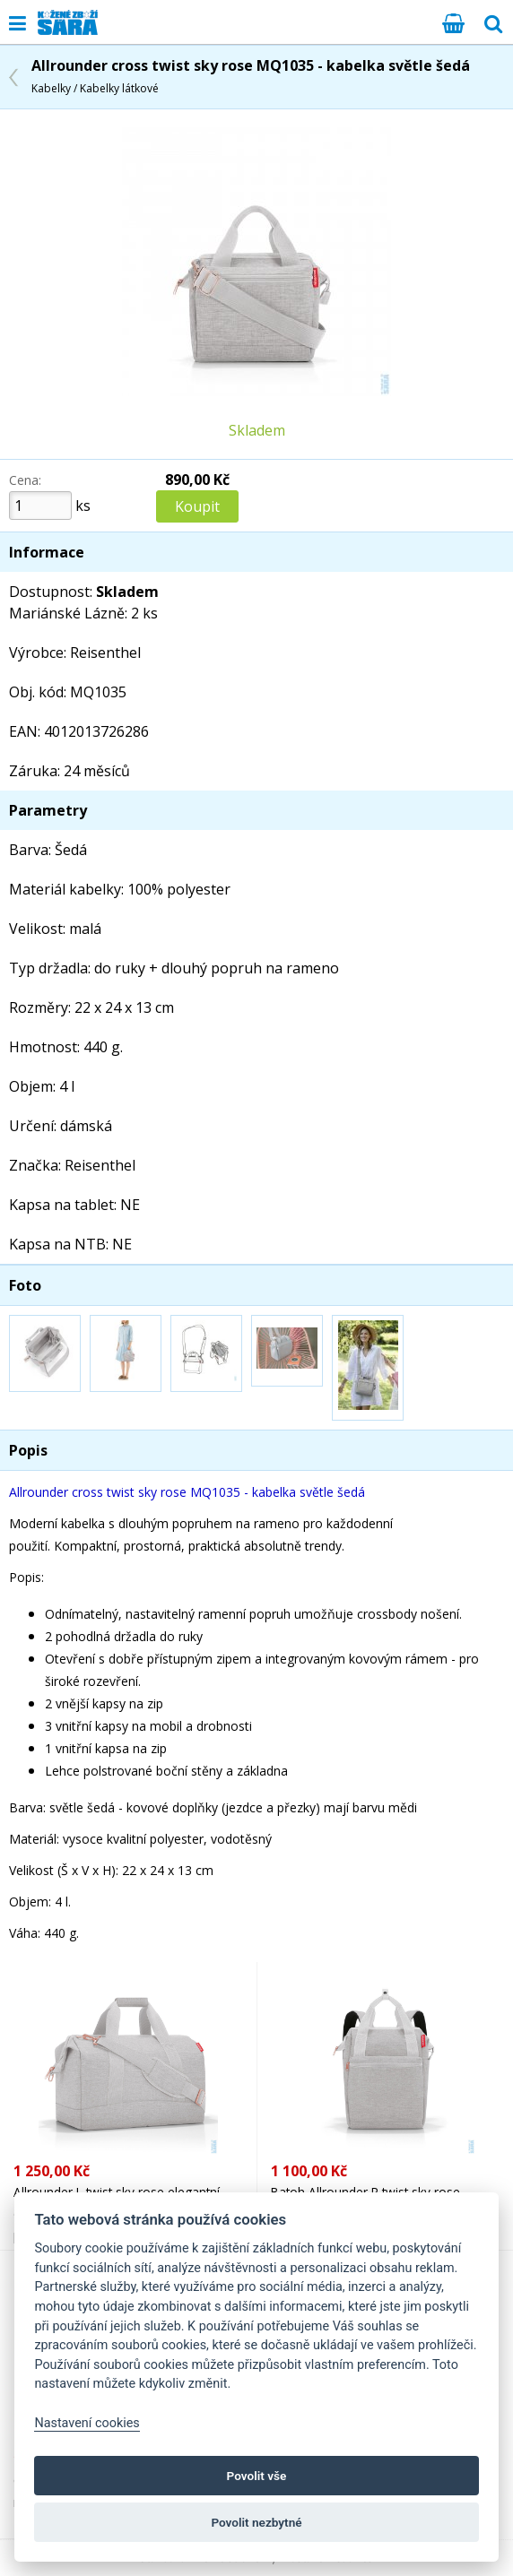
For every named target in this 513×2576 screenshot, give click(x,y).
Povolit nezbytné (256, 2522)
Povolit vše (257, 2475)
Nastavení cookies (86, 2423)
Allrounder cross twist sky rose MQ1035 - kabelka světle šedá (250, 76)
